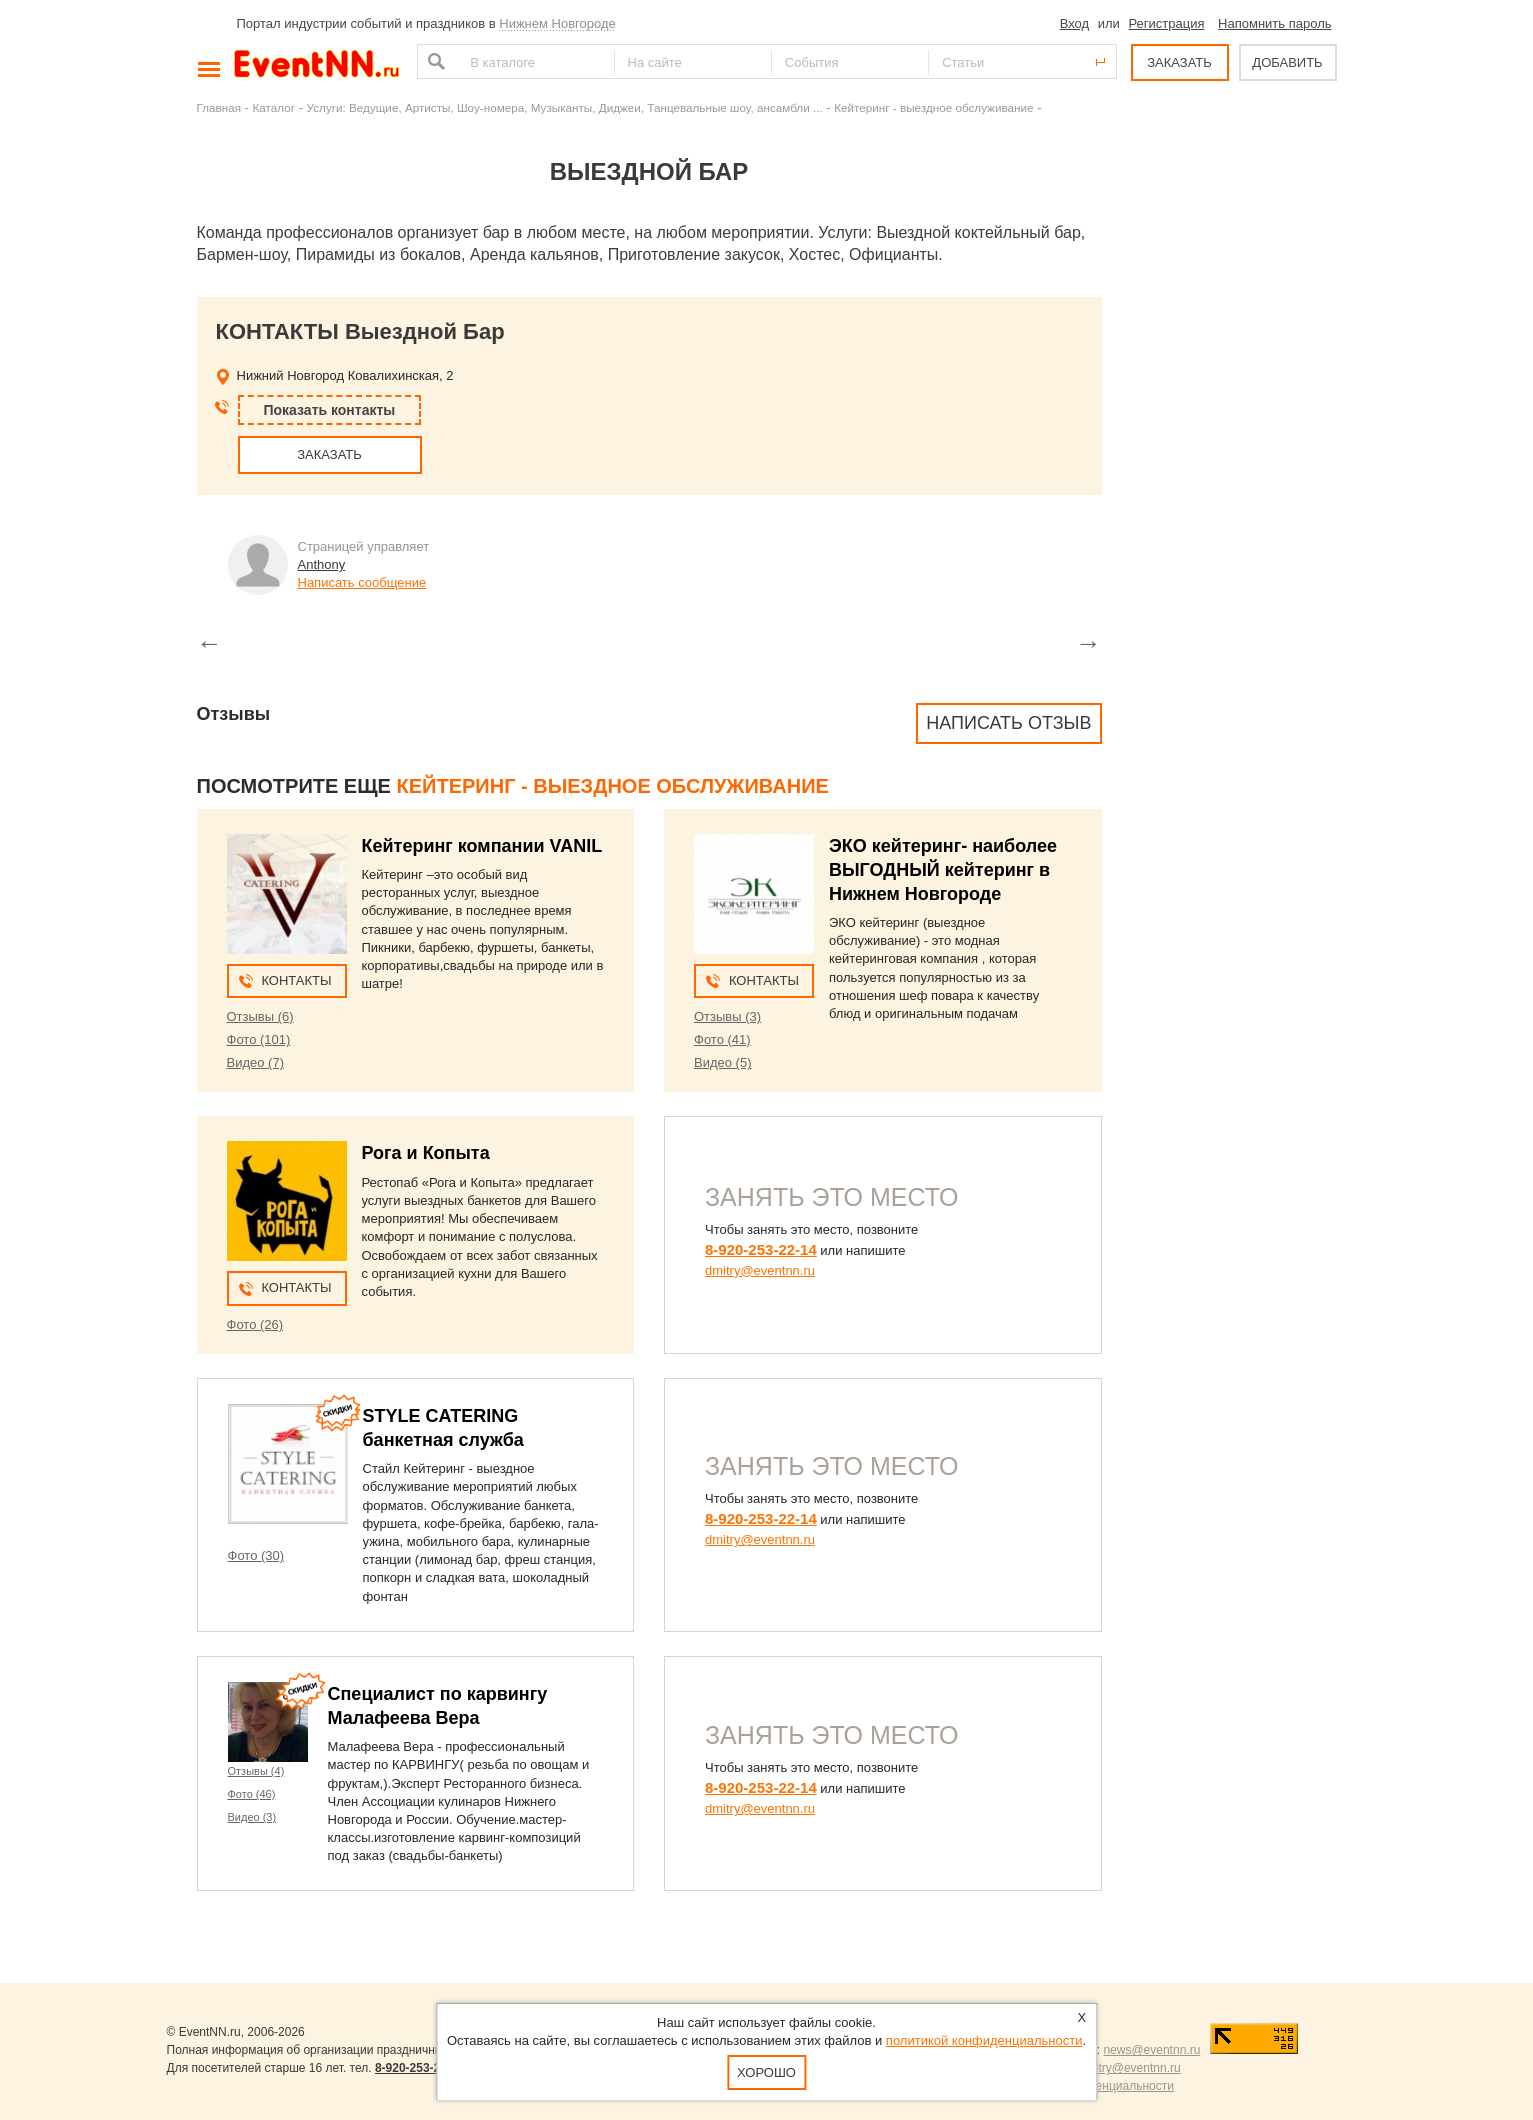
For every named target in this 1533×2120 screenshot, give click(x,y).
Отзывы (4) (256, 1771)
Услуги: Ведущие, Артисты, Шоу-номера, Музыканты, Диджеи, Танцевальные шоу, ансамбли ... (565, 107)
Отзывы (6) (260, 1016)
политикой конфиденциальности (984, 2040)
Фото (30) (256, 1555)
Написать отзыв (1008, 723)
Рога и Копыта (426, 1153)
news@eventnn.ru (1151, 2050)
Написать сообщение (362, 582)
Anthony (322, 564)
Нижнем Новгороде (557, 23)
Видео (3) (252, 1817)
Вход (1074, 23)
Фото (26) (255, 1324)
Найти (434, 61)
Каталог (274, 107)
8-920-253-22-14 (761, 1249)
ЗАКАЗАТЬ (1179, 62)
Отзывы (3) (727, 1016)
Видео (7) (255, 1062)
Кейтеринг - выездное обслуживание (933, 107)
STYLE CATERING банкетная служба (443, 1428)
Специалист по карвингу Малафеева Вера (438, 1706)
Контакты (296, 980)
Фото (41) (722, 1039)
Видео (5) (722, 1062)
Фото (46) (252, 1794)
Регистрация (1166, 23)
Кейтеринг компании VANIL (482, 846)
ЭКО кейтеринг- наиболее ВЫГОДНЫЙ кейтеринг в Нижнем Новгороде (943, 870)
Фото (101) (259, 1039)
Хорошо (766, 2072)
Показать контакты (330, 410)
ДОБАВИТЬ (1287, 62)
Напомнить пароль (1274, 23)
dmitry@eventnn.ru (760, 1270)
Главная (219, 107)
